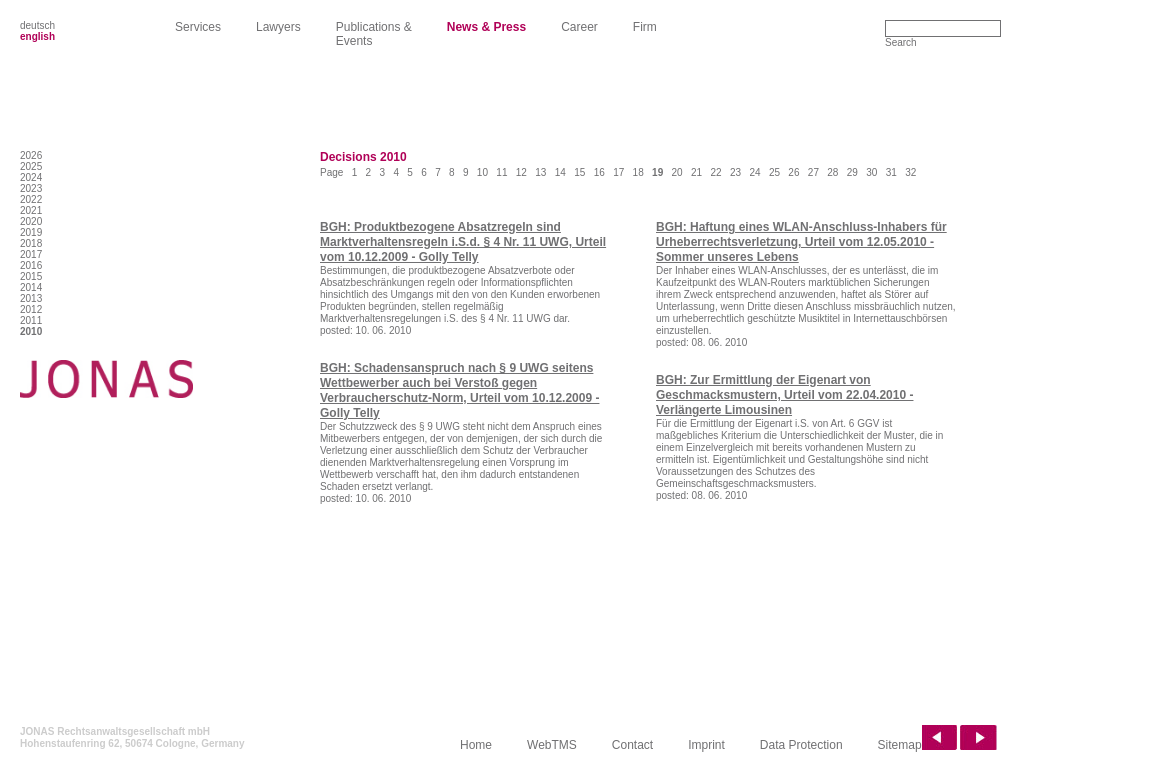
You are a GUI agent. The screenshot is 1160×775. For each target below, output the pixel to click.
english (37, 36)
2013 (31, 298)
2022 (31, 199)
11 (501, 172)
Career (579, 27)
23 (735, 172)
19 (657, 172)
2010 (31, 331)
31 (891, 172)
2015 (31, 276)
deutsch (37, 25)
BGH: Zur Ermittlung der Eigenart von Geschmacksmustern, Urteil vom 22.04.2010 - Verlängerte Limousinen (784, 395)
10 (482, 172)
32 (910, 172)
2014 (31, 287)
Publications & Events (374, 34)
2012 (31, 309)
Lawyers (278, 27)
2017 (31, 254)
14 (560, 172)
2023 (31, 188)
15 (579, 172)
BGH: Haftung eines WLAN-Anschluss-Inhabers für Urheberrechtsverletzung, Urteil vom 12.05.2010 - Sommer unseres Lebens (801, 242)
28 (832, 172)
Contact (632, 745)
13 (540, 172)
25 (774, 172)
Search (901, 42)
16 (599, 172)
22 (715, 172)
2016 (31, 265)
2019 (31, 232)
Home (476, 745)
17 (618, 172)
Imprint (706, 745)
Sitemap (900, 745)
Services (198, 27)
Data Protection (801, 745)
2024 (31, 177)
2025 (31, 166)
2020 (31, 221)
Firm (645, 27)
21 (696, 172)
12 (521, 172)
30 (871, 172)
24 (754, 172)
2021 (31, 210)
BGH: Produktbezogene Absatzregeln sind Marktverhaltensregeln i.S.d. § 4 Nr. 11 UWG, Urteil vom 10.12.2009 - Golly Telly (463, 242)
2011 (31, 320)
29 (852, 172)
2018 (31, 243)
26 (793, 172)
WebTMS (552, 745)
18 (638, 172)
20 (677, 172)
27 (813, 172)
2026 (31, 155)
